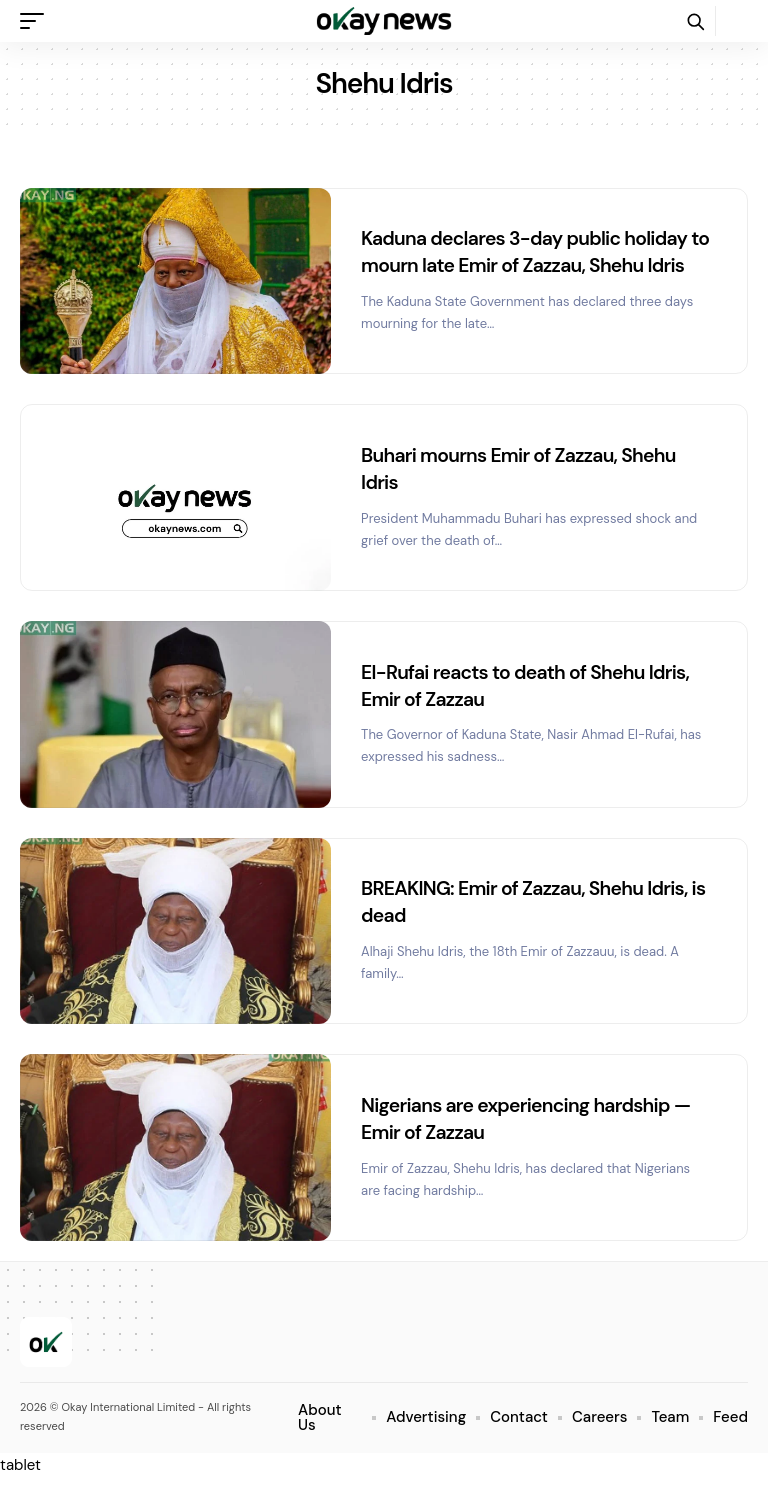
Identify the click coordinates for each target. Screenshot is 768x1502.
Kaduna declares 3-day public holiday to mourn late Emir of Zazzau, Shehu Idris (529, 264)
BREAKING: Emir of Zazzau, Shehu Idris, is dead (530, 925)
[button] (37, 21)
